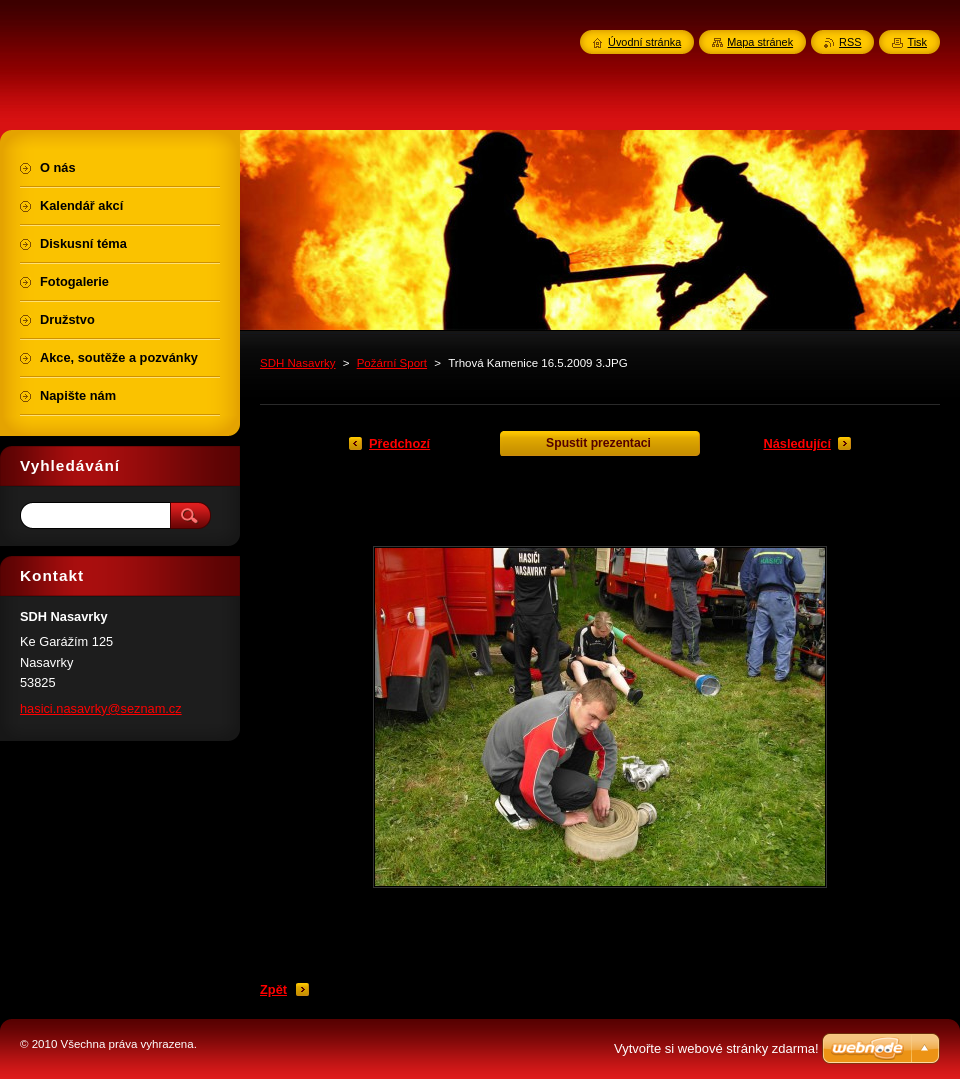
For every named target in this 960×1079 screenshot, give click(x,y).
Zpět (273, 989)
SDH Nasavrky (298, 363)
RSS (850, 42)
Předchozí (399, 443)
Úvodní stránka (644, 42)
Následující (797, 443)
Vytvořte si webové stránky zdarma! (716, 1048)
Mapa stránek (760, 42)
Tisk (917, 42)
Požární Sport (392, 363)
